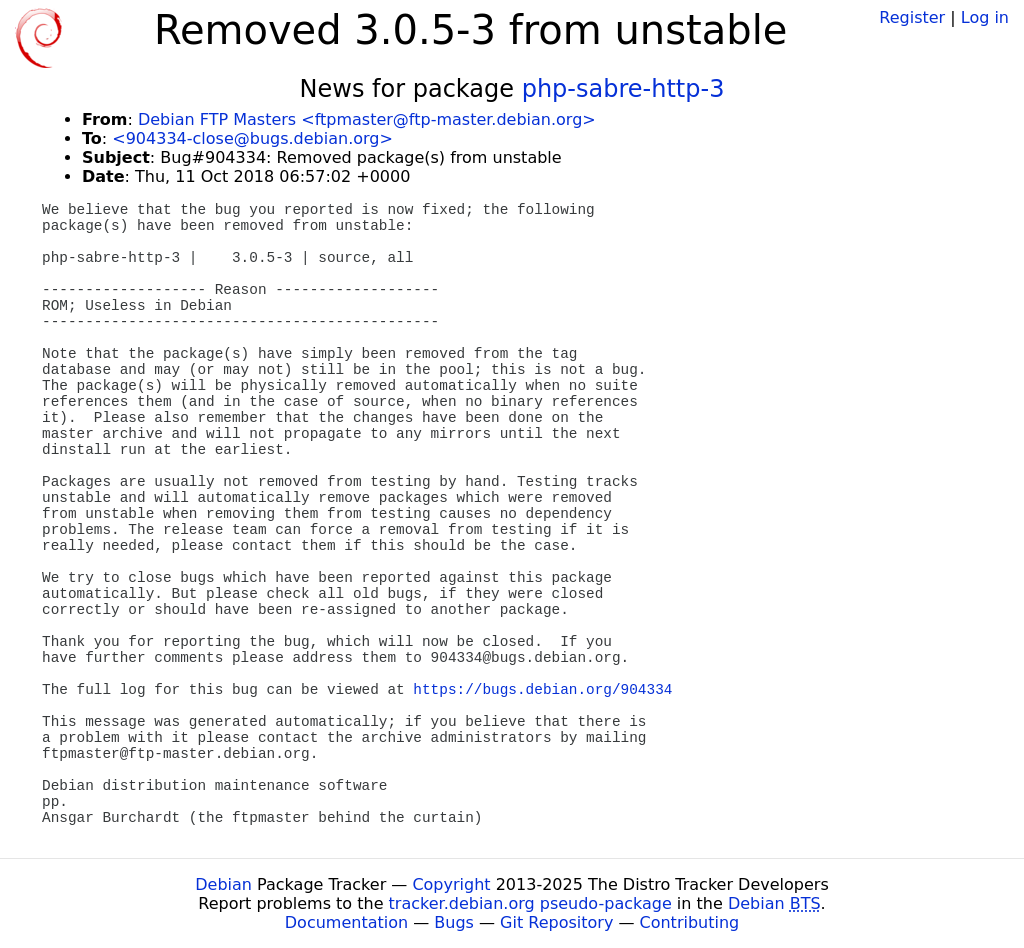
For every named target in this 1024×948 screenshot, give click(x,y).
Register (912, 17)
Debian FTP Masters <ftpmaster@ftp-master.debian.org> (367, 119)
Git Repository (556, 922)
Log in (985, 17)
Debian (223, 884)
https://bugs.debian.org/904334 (542, 690)
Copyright (451, 884)
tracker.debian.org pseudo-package (530, 903)
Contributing (690, 922)
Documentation (346, 922)
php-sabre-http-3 (623, 89)
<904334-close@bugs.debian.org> (252, 138)
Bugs (454, 922)
